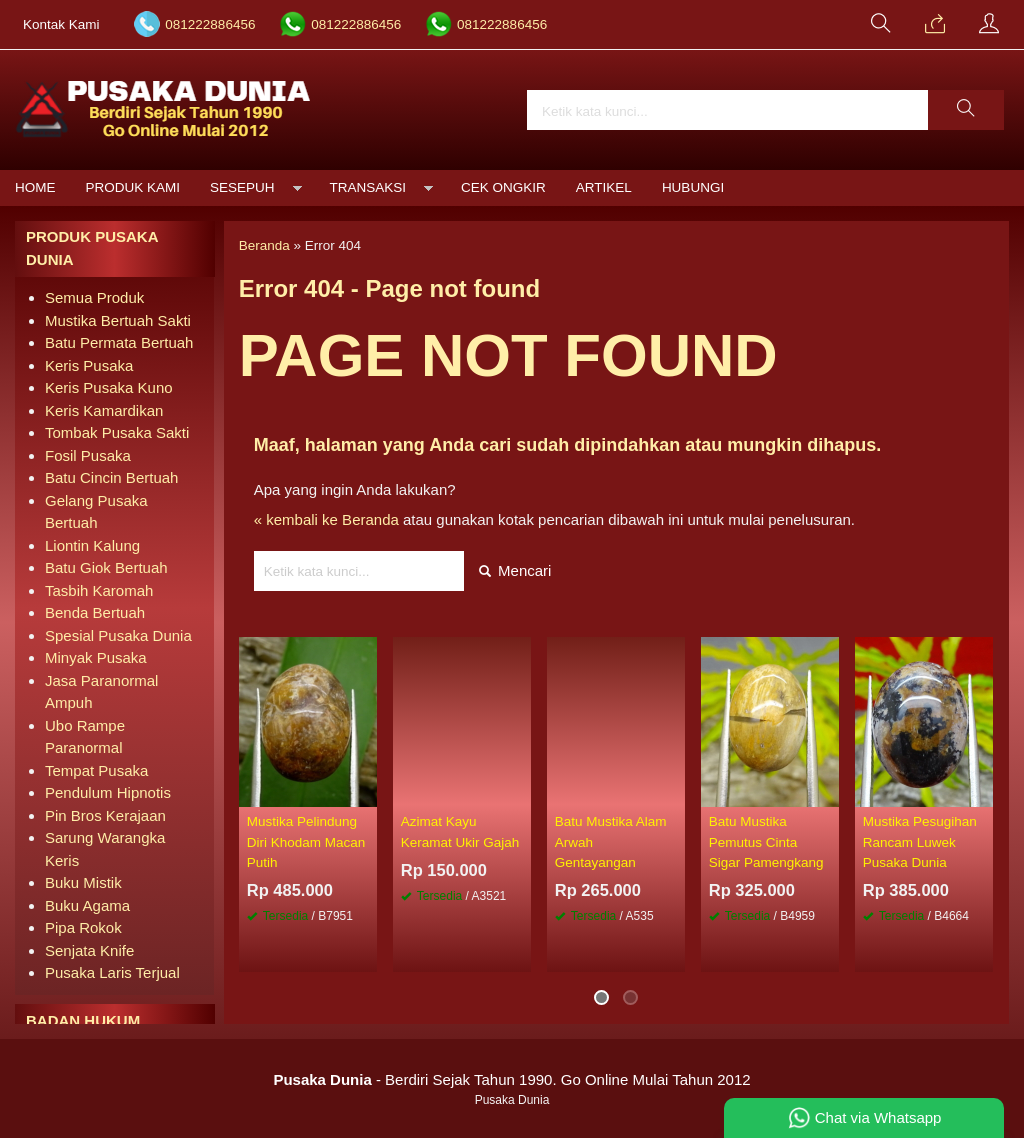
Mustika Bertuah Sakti (118, 320)
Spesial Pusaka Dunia (118, 635)
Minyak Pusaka (96, 657)
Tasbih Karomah (99, 590)
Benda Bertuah (95, 612)
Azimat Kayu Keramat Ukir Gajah (460, 831)
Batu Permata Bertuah (119, 342)
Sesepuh (242, 187)
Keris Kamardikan (104, 410)
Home (35, 187)
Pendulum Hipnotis (108, 792)
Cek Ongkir (503, 187)
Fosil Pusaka (88, 455)
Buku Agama (87, 905)
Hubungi (693, 187)
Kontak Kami (61, 24)
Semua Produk (94, 297)
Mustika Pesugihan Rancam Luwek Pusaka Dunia (920, 842)
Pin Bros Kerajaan (105, 815)
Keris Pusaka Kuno (109, 387)
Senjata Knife (89, 950)
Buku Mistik (83, 882)
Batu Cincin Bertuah (111, 477)
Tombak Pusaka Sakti (117, 432)
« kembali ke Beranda (326, 519)
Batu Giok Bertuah (106, 567)
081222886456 (210, 24)
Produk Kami (133, 187)
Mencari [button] (515, 570)
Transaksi (368, 187)
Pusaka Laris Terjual (112, 972)
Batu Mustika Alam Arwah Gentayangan (611, 842)
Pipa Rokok (83, 927)
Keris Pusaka (89, 365)
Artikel (604, 187)
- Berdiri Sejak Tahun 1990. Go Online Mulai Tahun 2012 (511, 1079)
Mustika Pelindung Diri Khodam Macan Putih (306, 842)
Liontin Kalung (92, 545)
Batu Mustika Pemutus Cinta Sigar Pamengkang (766, 842)
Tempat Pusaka (96, 770)
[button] (966, 110)
